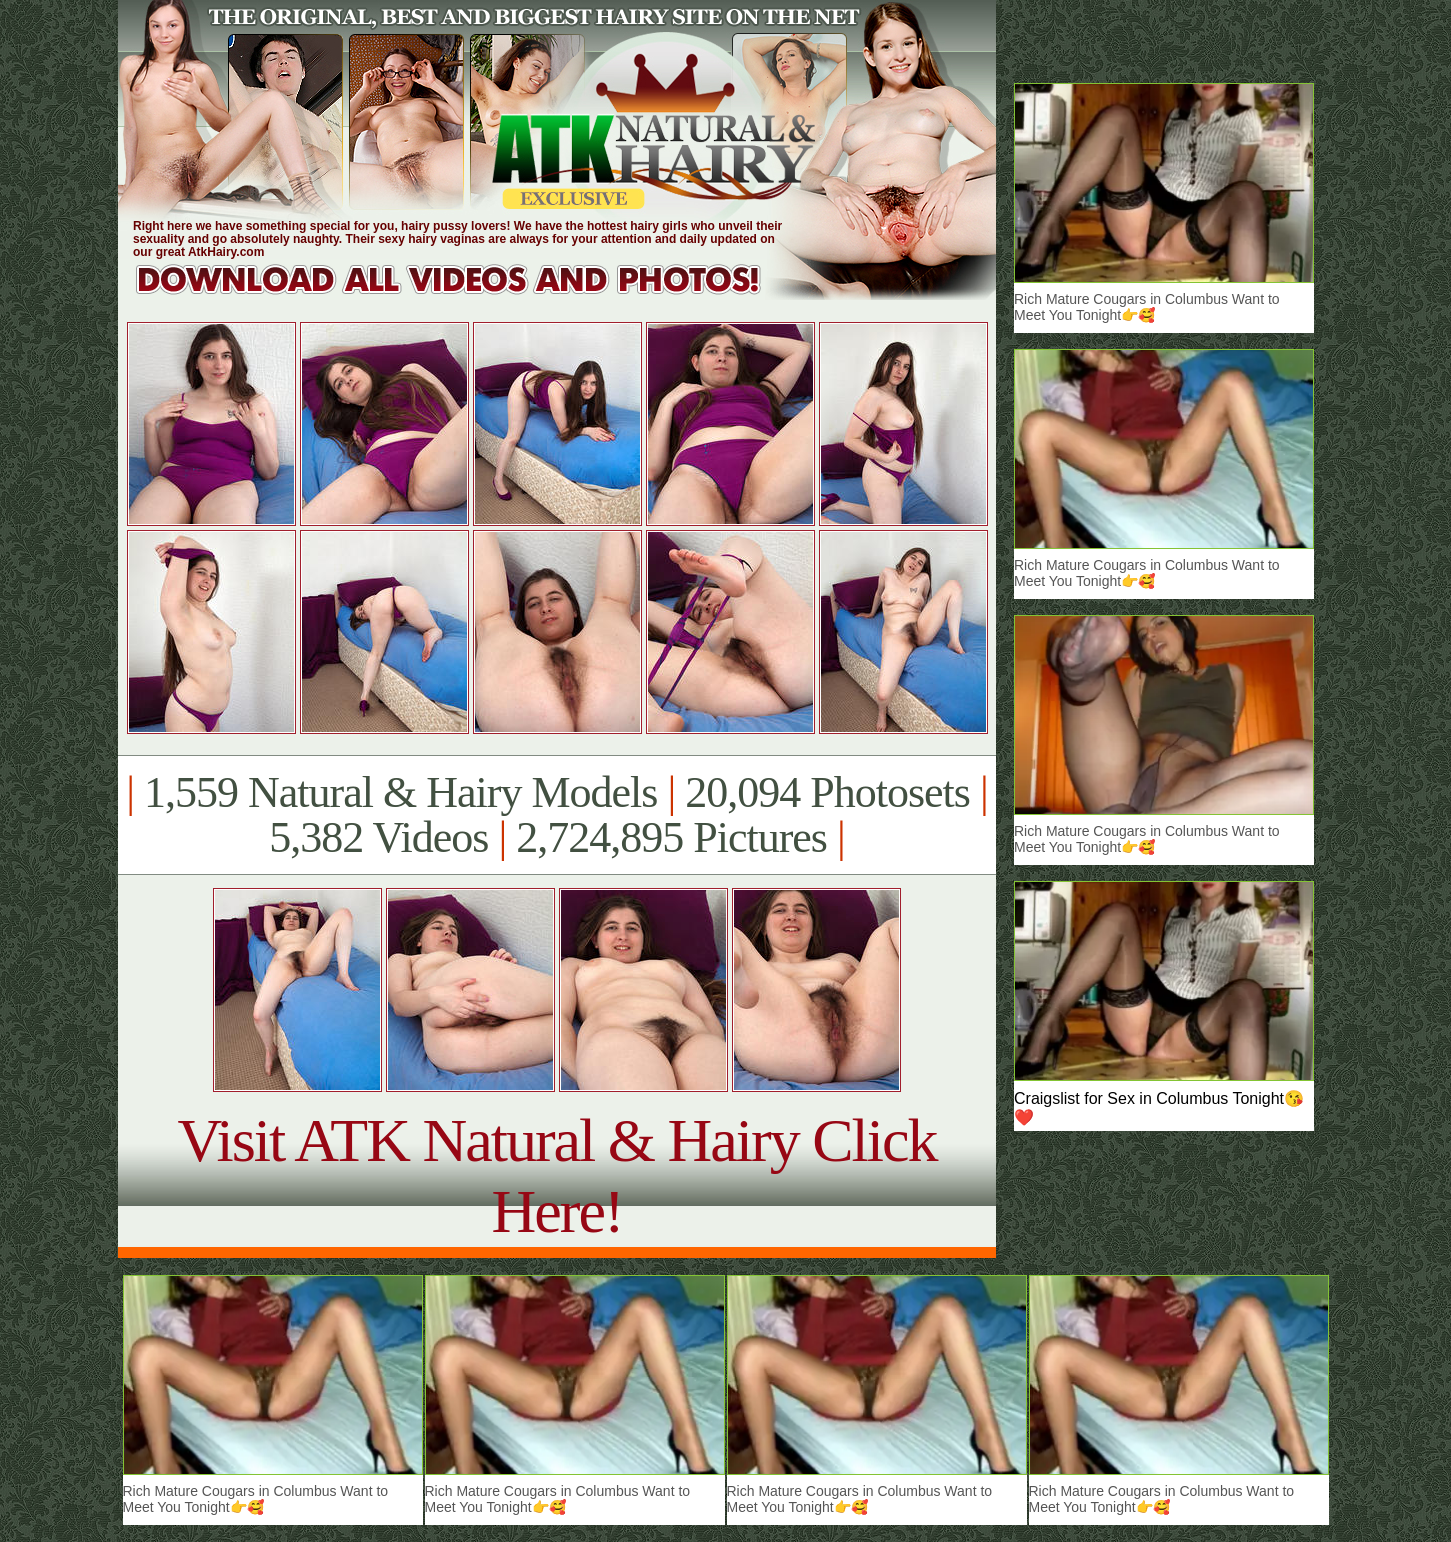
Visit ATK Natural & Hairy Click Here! (556, 1175)
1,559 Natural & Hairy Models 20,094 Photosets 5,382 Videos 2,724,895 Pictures (556, 815)
